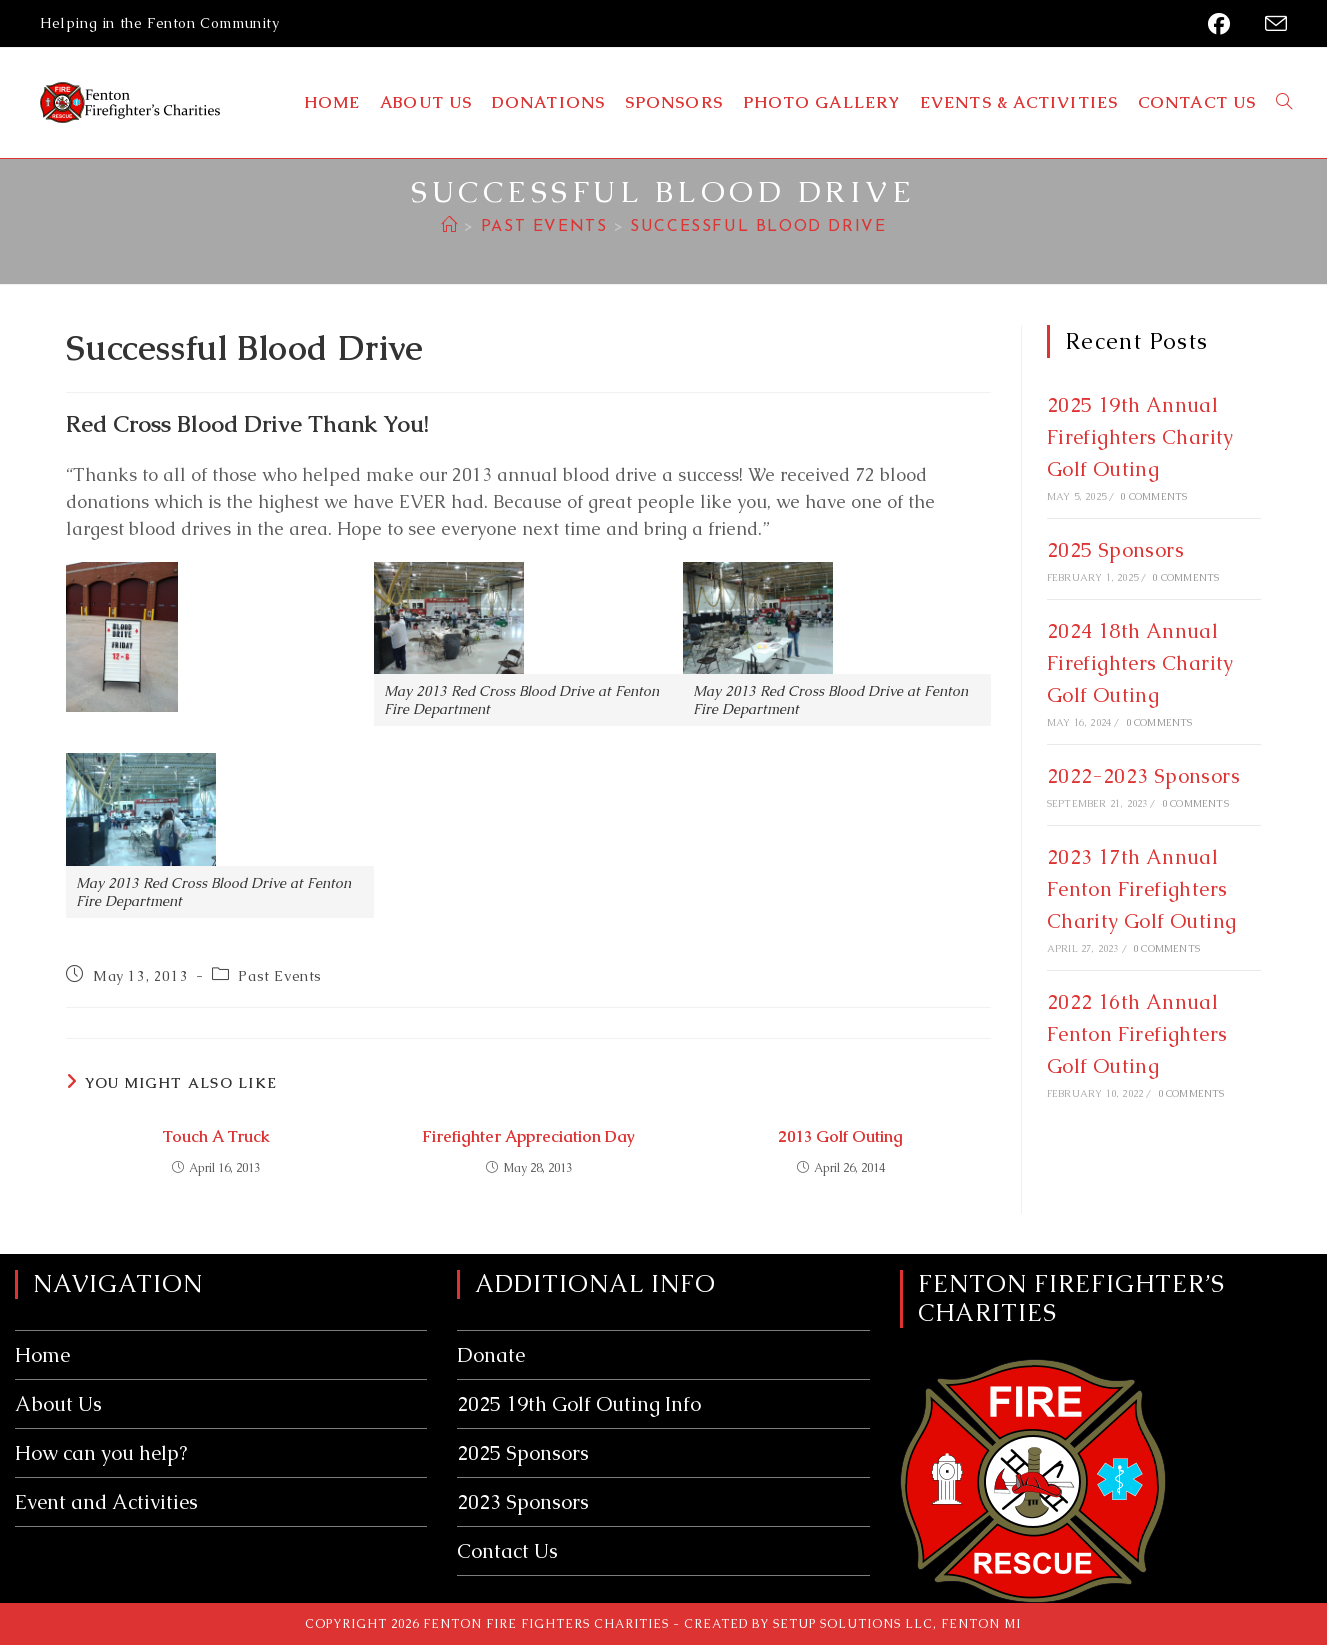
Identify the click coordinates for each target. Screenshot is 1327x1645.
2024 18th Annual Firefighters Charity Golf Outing (1140, 663)
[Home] (450, 227)
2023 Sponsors (523, 1502)
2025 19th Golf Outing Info (579, 1404)
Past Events (280, 976)
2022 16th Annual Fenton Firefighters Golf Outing (1137, 1034)
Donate (491, 1355)
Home (42, 1355)
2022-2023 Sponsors (1143, 776)
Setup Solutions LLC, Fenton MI (897, 1624)
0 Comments (1153, 496)
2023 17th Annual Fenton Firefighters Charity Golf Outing (1142, 889)
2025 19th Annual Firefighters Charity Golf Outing (1140, 437)
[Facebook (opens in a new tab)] (1223, 24)
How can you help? (101, 1453)
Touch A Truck (216, 1136)
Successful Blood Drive (758, 227)
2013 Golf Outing (840, 1136)
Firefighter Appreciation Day (528, 1136)
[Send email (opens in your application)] (1269, 24)
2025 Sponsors (1115, 550)
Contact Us (507, 1551)
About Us (58, 1404)
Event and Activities (106, 1502)
